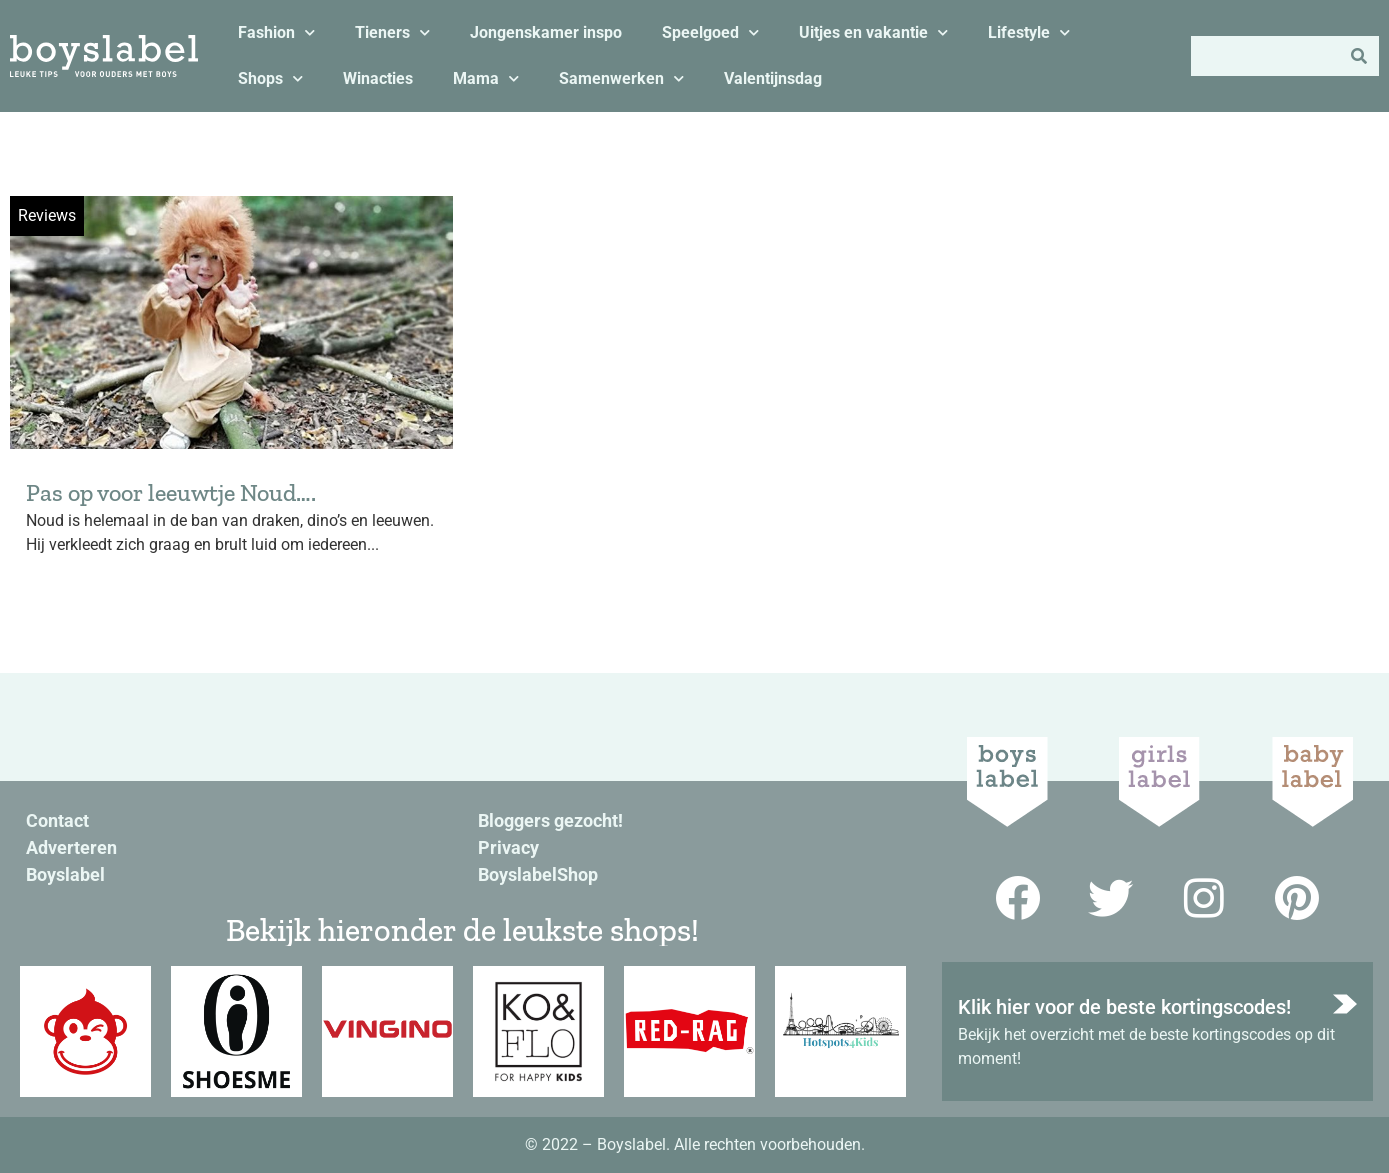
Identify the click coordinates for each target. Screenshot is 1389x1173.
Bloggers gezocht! (550, 820)
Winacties (378, 78)
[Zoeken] (1359, 56)
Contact (57, 820)
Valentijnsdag (773, 78)
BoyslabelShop (538, 874)
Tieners (392, 32)
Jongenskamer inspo (546, 32)
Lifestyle (1029, 32)
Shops (270, 78)
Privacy (508, 847)
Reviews (47, 215)
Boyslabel (65, 874)
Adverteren (71, 847)
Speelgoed (710, 32)
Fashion (276, 32)
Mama (486, 78)
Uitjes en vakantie (873, 32)
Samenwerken (621, 78)
